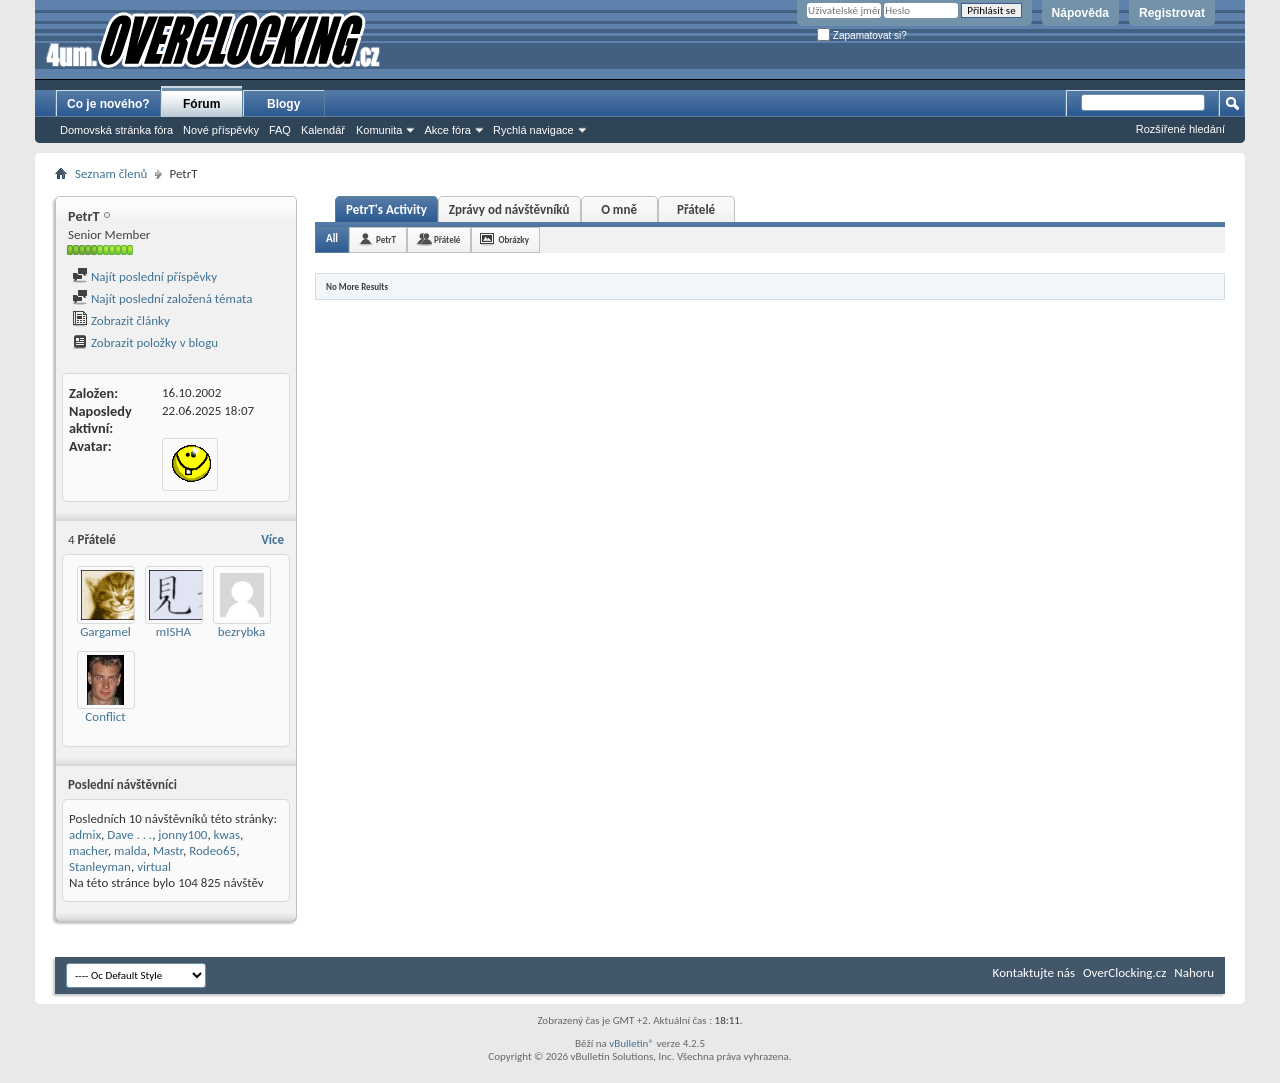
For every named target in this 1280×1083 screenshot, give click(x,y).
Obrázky (513, 239)
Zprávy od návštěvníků (509, 209)
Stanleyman (100, 866)
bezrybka (242, 631)
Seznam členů (111, 173)
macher (88, 850)
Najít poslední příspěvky (144, 276)
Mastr (168, 850)
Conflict (105, 716)
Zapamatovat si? (862, 35)
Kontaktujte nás (1034, 972)
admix (85, 834)
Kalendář (323, 130)
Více (272, 539)
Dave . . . (129, 834)
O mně (619, 209)
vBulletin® (631, 1043)
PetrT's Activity (386, 209)
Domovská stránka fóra (116, 130)
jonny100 (182, 834)
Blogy (283, 104)
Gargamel (105, 631)
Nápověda (1080, 13)
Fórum (201, 104)
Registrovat (1172, 13)
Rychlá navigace (533, 130)
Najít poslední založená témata (162, 298)
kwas (227, 834)
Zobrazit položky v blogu (145, 342)
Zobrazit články (121, 320)
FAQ (280, 130)
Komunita (379, 130)
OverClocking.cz (1124, 972)
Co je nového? (108, 104)
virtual (154, 866)
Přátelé (696, 209)
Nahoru (1194, 972)
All (332, 238)
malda (130, 850)
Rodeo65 (212, 850)
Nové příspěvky (221, 130)
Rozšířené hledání (1180, 129)
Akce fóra (447, 130)
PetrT (386, 239)
